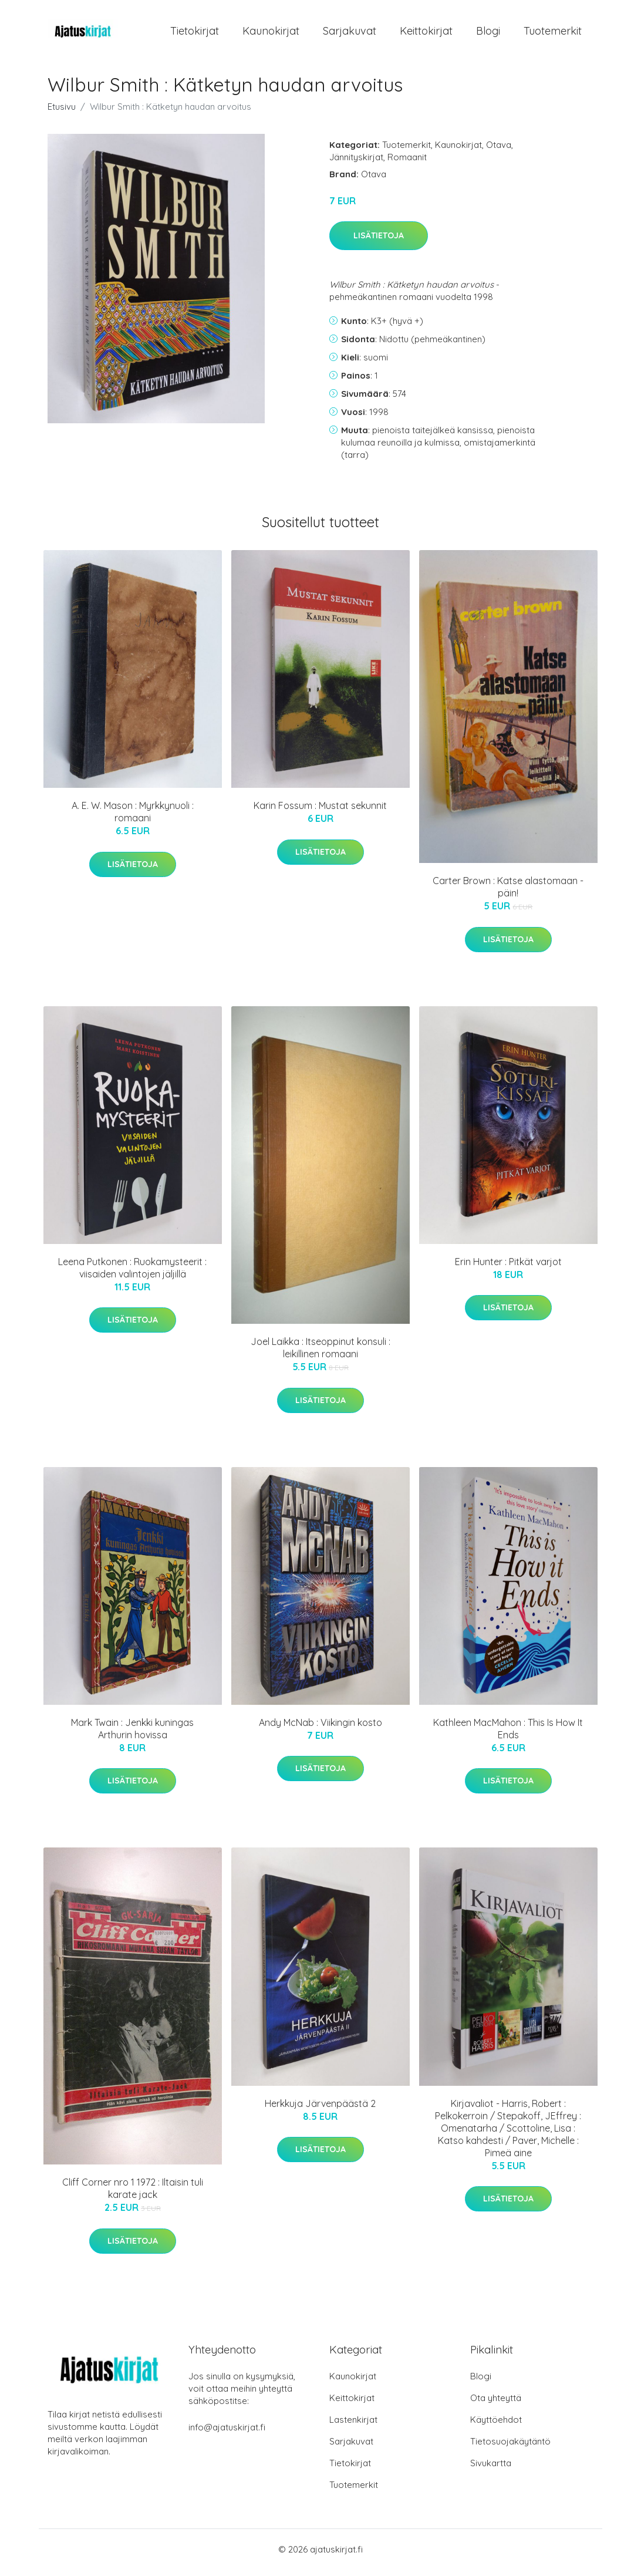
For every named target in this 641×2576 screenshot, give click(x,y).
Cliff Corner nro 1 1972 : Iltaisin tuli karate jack (132, 2195)
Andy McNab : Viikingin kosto (320, 1728)
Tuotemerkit (553, 34)
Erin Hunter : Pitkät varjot (508, 1267)
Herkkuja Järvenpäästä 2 (320, 2109)
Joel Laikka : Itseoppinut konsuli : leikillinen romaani (320, 1354)
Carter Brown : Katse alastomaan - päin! (508, 893)
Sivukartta (490, 2469)
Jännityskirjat (356, 162)
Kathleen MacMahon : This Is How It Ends (508, 1734)
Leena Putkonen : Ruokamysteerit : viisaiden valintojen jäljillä (132, 1274)
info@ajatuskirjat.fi (226, 2433)
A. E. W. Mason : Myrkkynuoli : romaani (133, 818)
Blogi (488, 34)
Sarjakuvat (349, 34)
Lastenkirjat (353, 2426)
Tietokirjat (194, 34)
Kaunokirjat (270, 34)
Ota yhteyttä (495, 2404)
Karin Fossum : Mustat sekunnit (320, 812)
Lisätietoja (378, 242)
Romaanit (407, 162)
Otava (498, 150)
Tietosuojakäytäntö (510, 2447)
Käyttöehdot (496, 2426)
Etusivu (62, 112)
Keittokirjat (426, 34)
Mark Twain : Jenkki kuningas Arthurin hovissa (132, 1734)
